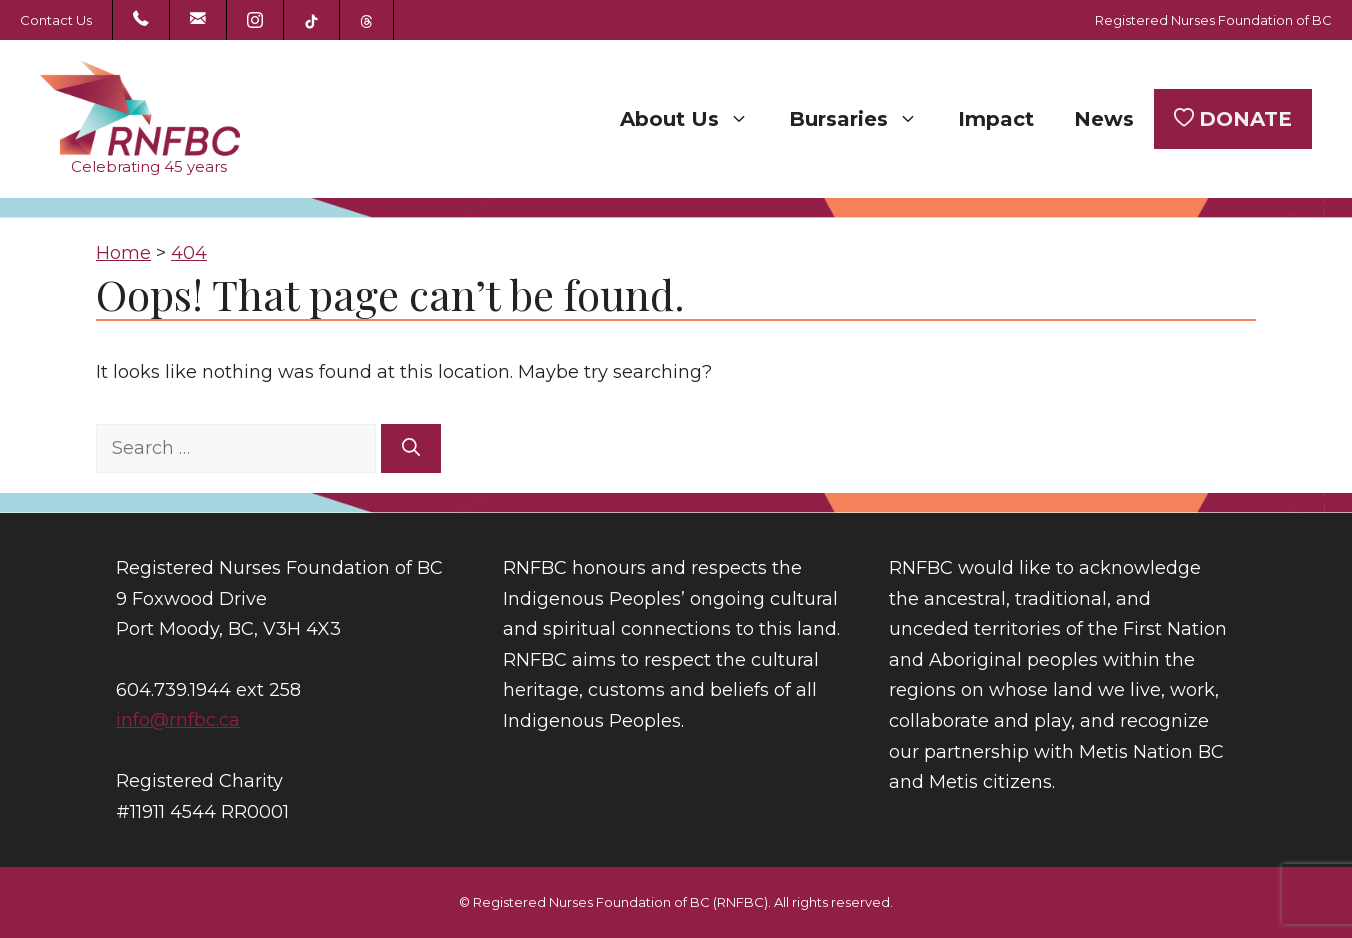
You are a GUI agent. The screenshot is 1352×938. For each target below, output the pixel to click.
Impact (996, 119)
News (1104, 119)
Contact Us (56, 20)
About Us (694, 119)
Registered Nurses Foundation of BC (1213, 20)
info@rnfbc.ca (178, 720)
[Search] (411, 448)
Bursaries (863, 119)
